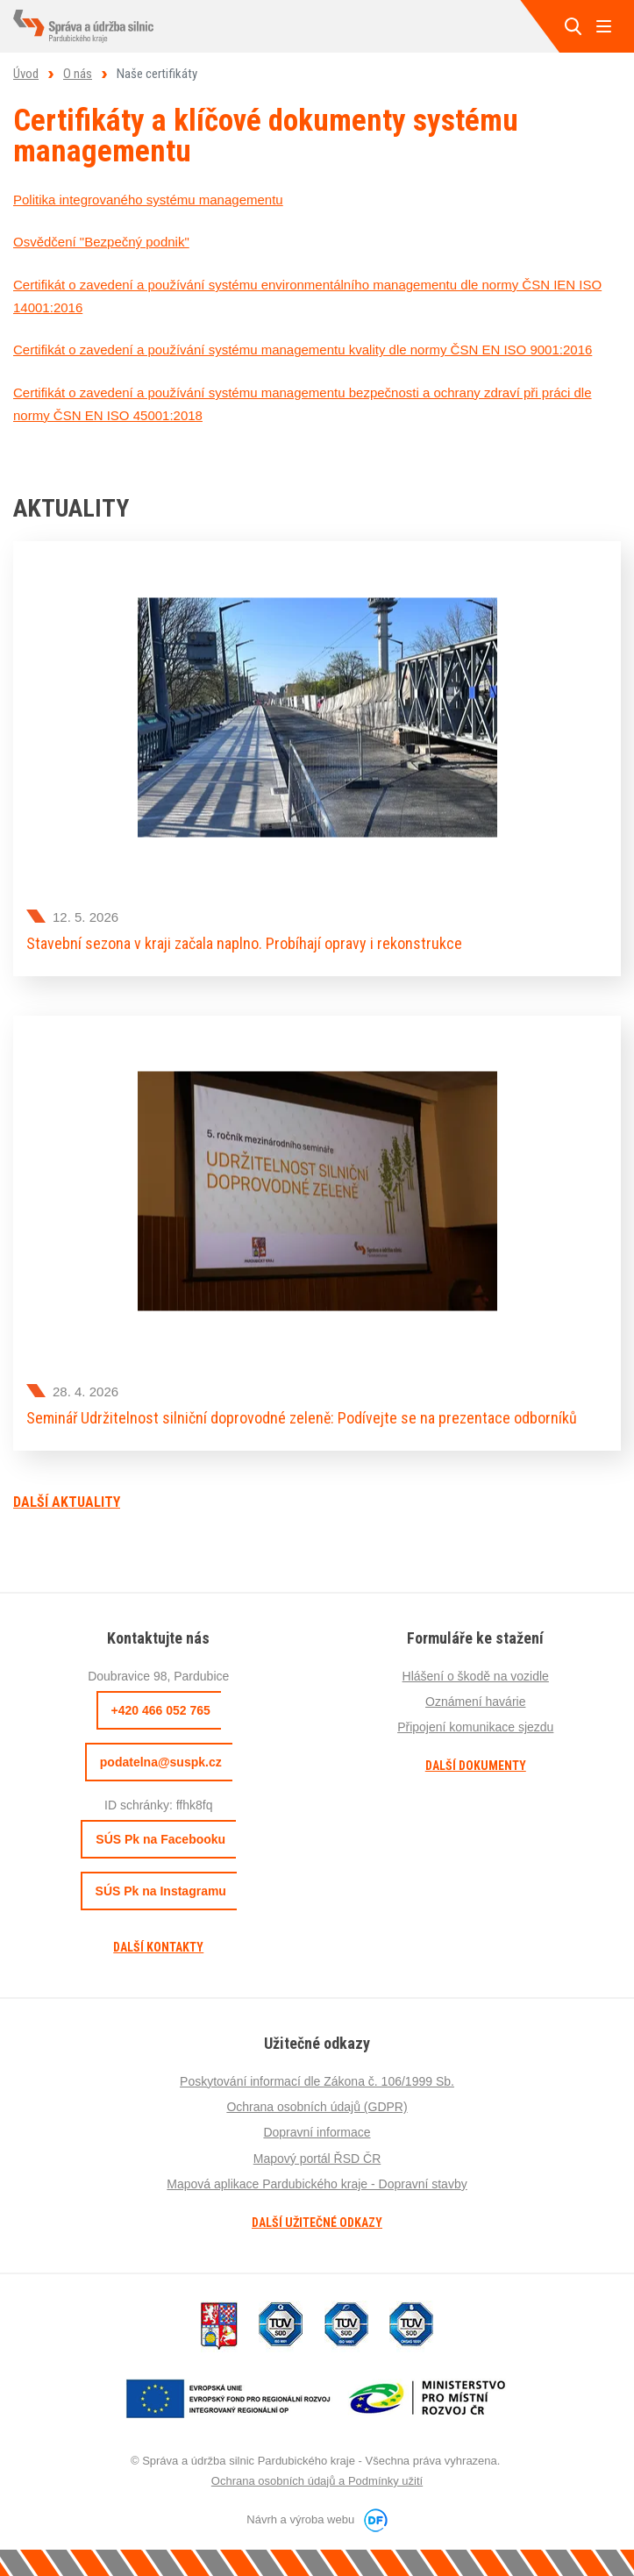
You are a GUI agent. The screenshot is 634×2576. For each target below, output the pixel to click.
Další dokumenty (475, 1765)
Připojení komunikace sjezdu (475, 1727)
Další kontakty (158, 1947)
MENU (603, 26)
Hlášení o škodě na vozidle (475, 1676)
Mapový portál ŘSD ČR (317, 2158)
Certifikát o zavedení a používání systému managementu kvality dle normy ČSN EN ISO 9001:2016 (302, 349)
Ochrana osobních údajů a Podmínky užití (317, 2480)
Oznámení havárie (475, 1702)
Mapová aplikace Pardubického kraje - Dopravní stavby (317, 2184)
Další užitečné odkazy (317, 2222)
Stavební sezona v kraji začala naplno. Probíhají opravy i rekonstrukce (244, 943)
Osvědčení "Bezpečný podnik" (101, 241)
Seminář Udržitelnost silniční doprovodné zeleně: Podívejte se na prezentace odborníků (301, 1418)
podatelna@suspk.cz (161, 1762)
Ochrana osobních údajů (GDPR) (316, 2107)
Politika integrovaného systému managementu (148, 199)
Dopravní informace (316, 2132)
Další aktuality (66, 1502)
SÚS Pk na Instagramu (161, 1891)
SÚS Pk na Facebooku (160, 1839)
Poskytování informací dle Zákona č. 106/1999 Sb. (317, 2081)
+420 (160, 1710)
